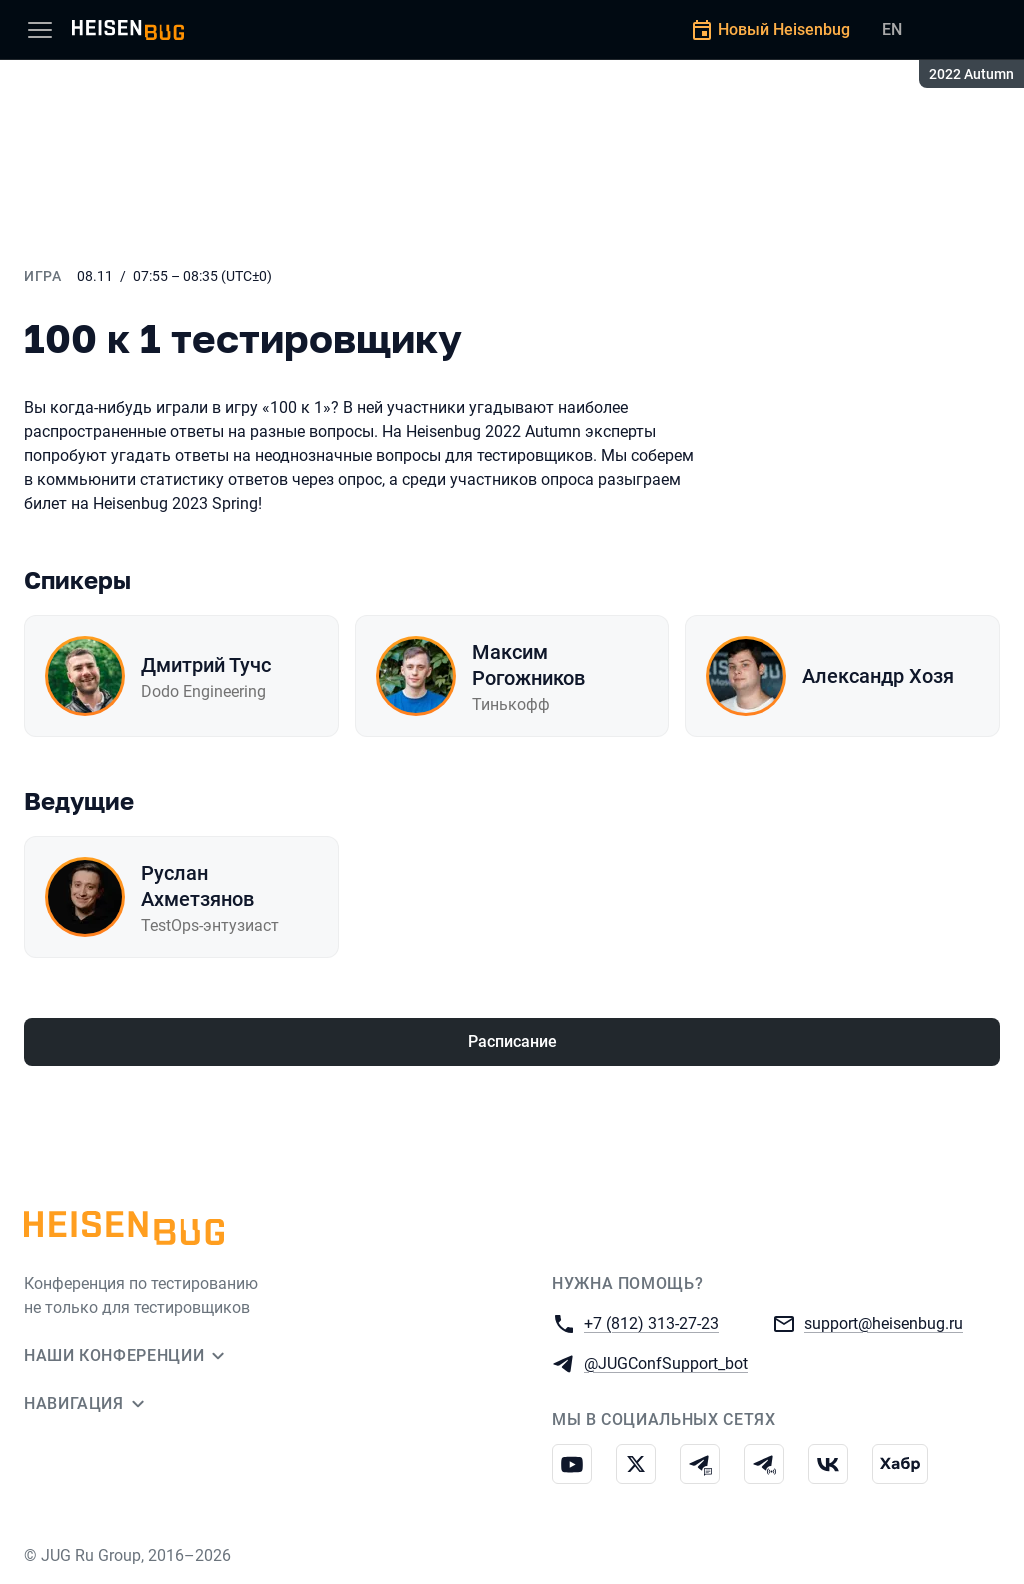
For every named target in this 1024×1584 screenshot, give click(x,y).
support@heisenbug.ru (883, 1322)
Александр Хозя (878, 676)
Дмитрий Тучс (206, 665)
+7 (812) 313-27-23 (651, 1322)
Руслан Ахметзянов (197, 886)
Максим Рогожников (528, 665)
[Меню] (40, 30)
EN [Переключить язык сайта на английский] (892, 29)
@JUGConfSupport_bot (666, 1362)
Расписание (512, 1041)
